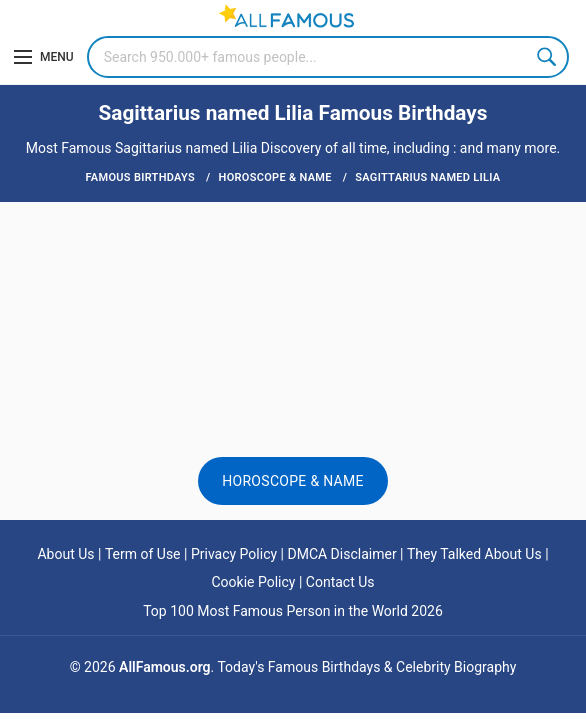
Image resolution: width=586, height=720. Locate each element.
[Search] (328, 57)
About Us (65, 554)
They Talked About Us (474, 554)
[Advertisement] (293, 267)
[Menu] (44, 57)
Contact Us (340, 582)
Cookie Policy (253, 582)
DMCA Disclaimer (341, 554)
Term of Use (143, 554)
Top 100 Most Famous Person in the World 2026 (293, 611)
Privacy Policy (234, 554)
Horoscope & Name (293, 481)
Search (548, 57)
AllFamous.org (164, 667)
